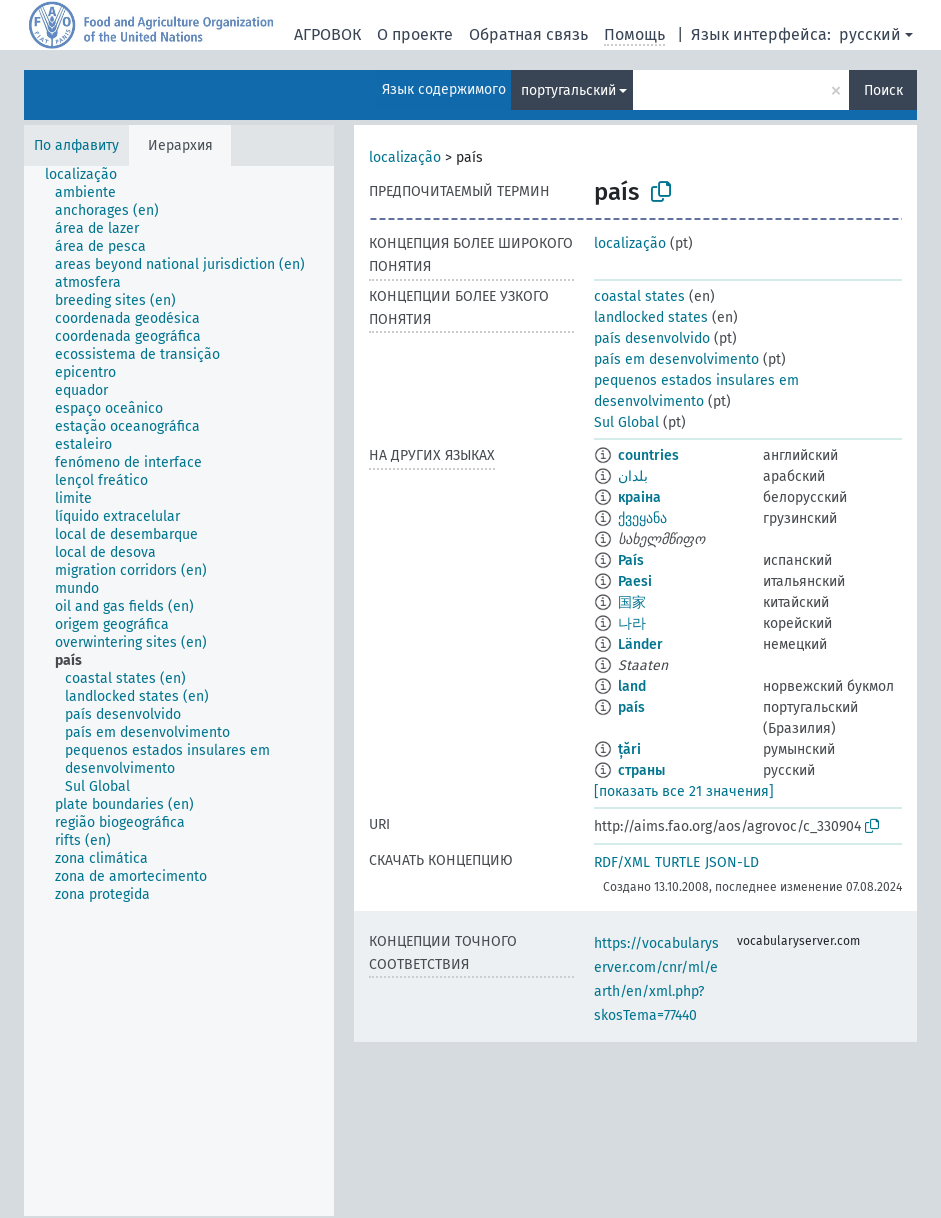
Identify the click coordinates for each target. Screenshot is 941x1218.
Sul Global (626, 422)
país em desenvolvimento (676, 359)
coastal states (639, 296)
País (631, 560)
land (632, 686)
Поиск (883, 90)
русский (870, 34)
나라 (632, 623)
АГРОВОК (327, 34)
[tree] (179, 691)
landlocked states (651, 317)
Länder (640, 644)
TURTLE (677, 862)
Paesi (635, 581)
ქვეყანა (642, 518)
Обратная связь (528, 34)
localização (405, 157)
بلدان (633, 476)
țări (629, 749)
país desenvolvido (652, 338)
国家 (632, 602)
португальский (568, 90)
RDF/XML (622, 862)
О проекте (415, 34)
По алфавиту (76, 145)
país (631, 707)
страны (641, 770)
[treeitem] (89, 175)
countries (648, 455)
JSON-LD (732, 862)
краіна (639, 497)
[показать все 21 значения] (684, 791)
